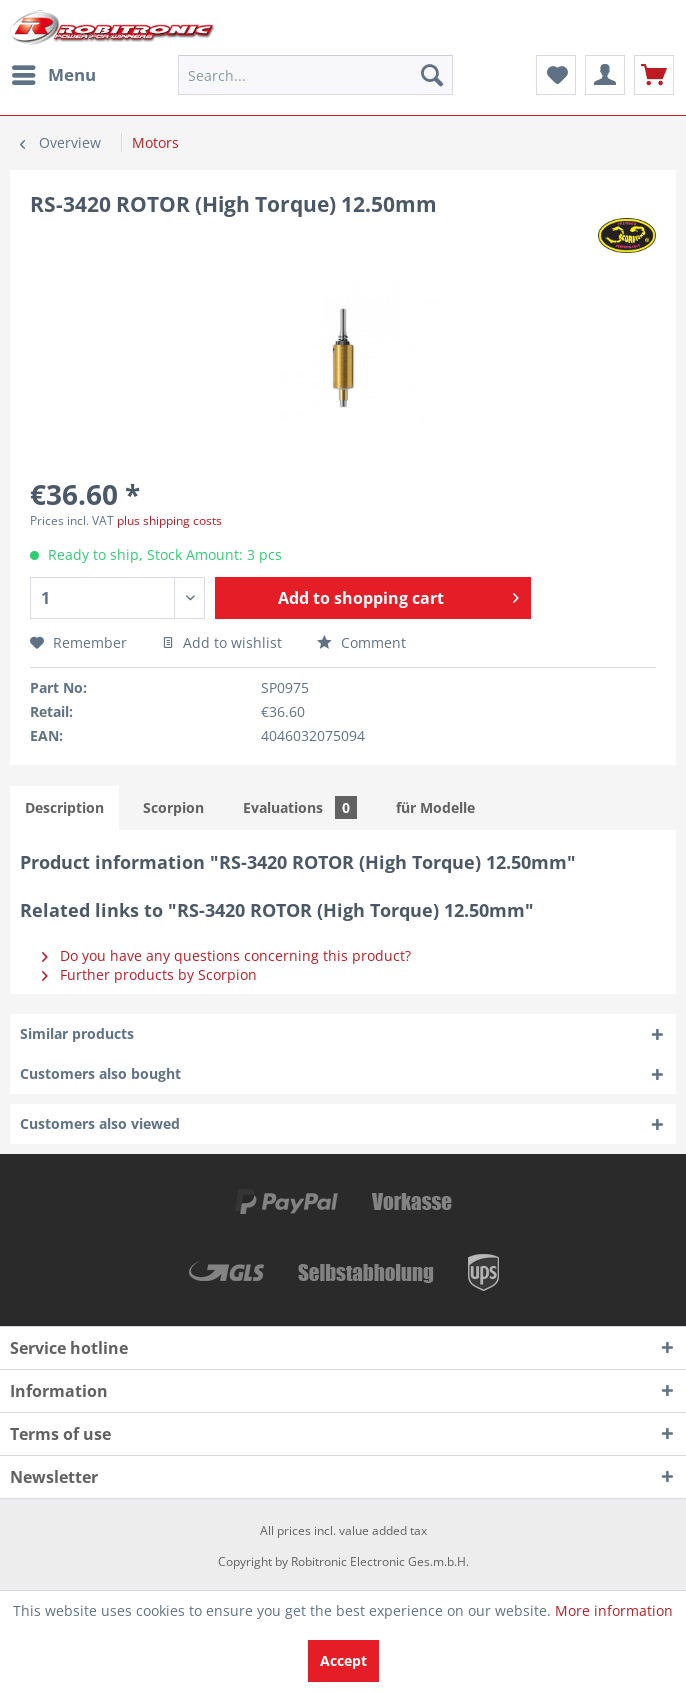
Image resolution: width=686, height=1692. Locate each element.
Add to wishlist (222, 642)
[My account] (605, 75)
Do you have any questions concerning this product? (226, 955)
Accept (343, 1660)
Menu (54, 72)
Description (64, 807)
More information (614, 1610)
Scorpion (173, 807)
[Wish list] (556, 75)
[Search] (432, 75)
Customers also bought (100, 1073)
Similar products (77, 1033)
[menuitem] (53, 75)
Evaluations (300, 807)
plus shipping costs (169, 520)
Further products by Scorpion (149, 974)
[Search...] (315, 75)
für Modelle (435, 807)
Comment (361, 642)
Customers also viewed (100, 1123)
